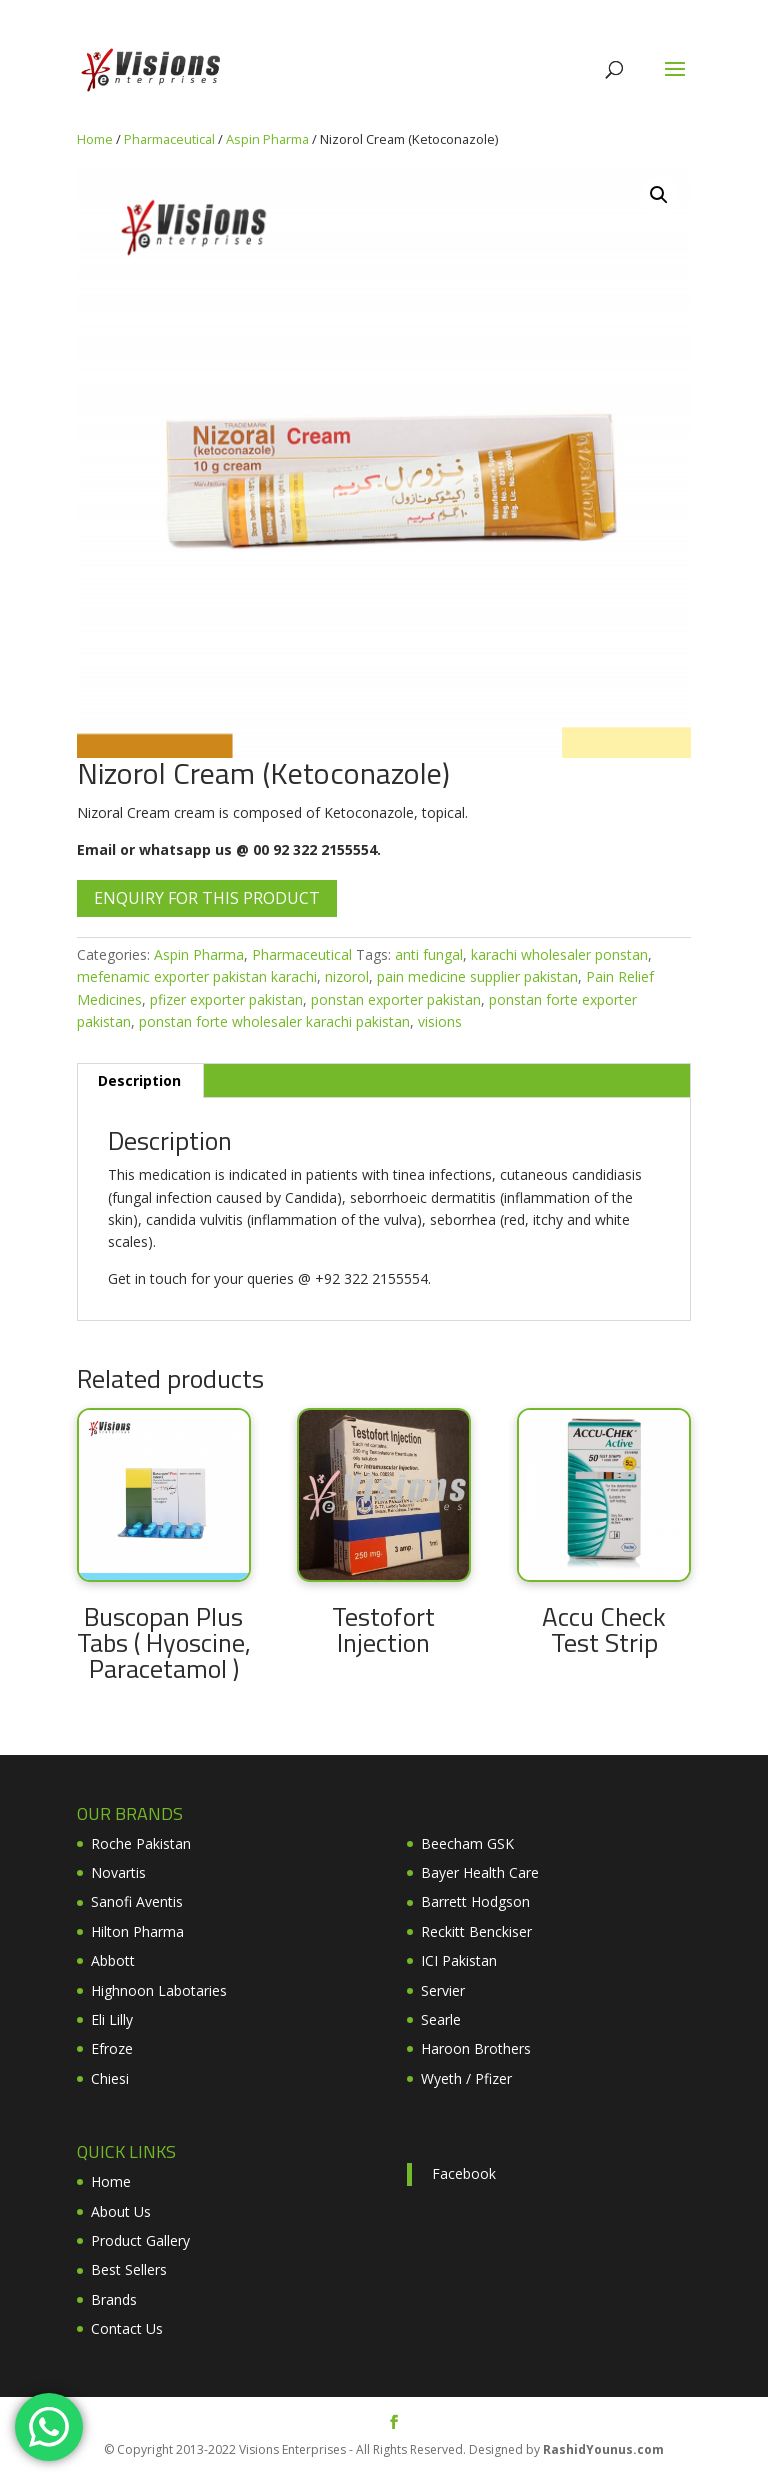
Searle (441, 2019)
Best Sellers (129, 2269)
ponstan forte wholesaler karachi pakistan (274, 1021)
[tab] (140, 1081)
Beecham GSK (467, 1843)
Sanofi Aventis (137, 1901)
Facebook (464, 2173)
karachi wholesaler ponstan (559, 954)
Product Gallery (140, 2240)
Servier (443, 1990)
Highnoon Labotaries (159, 1990)
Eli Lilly (112, 2019)
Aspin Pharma (267, 139)
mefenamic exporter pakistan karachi (197, 976)
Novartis (118, 1872)
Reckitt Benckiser (476, 1931)
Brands (114, 2299)
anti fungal (429, 954)
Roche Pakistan (141, 1843)
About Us (121, 2211)
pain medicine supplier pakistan (477, 976)
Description (139, 1080)
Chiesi (110, 2078)
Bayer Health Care (480, 1872)
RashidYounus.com (603, 2449)
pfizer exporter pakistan (226, 999)
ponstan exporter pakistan (396, 999)
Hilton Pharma (137, 1931)
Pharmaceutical (169, 139)
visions (440, 1021)
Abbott (113, 1960)
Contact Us (127, 2328)
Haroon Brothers (476, 2048)
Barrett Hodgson (475, 1901)
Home (95, 139)
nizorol (347, 976)
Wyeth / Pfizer (466, 2078)
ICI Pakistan (459, 1960)
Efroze (112, 2048)
